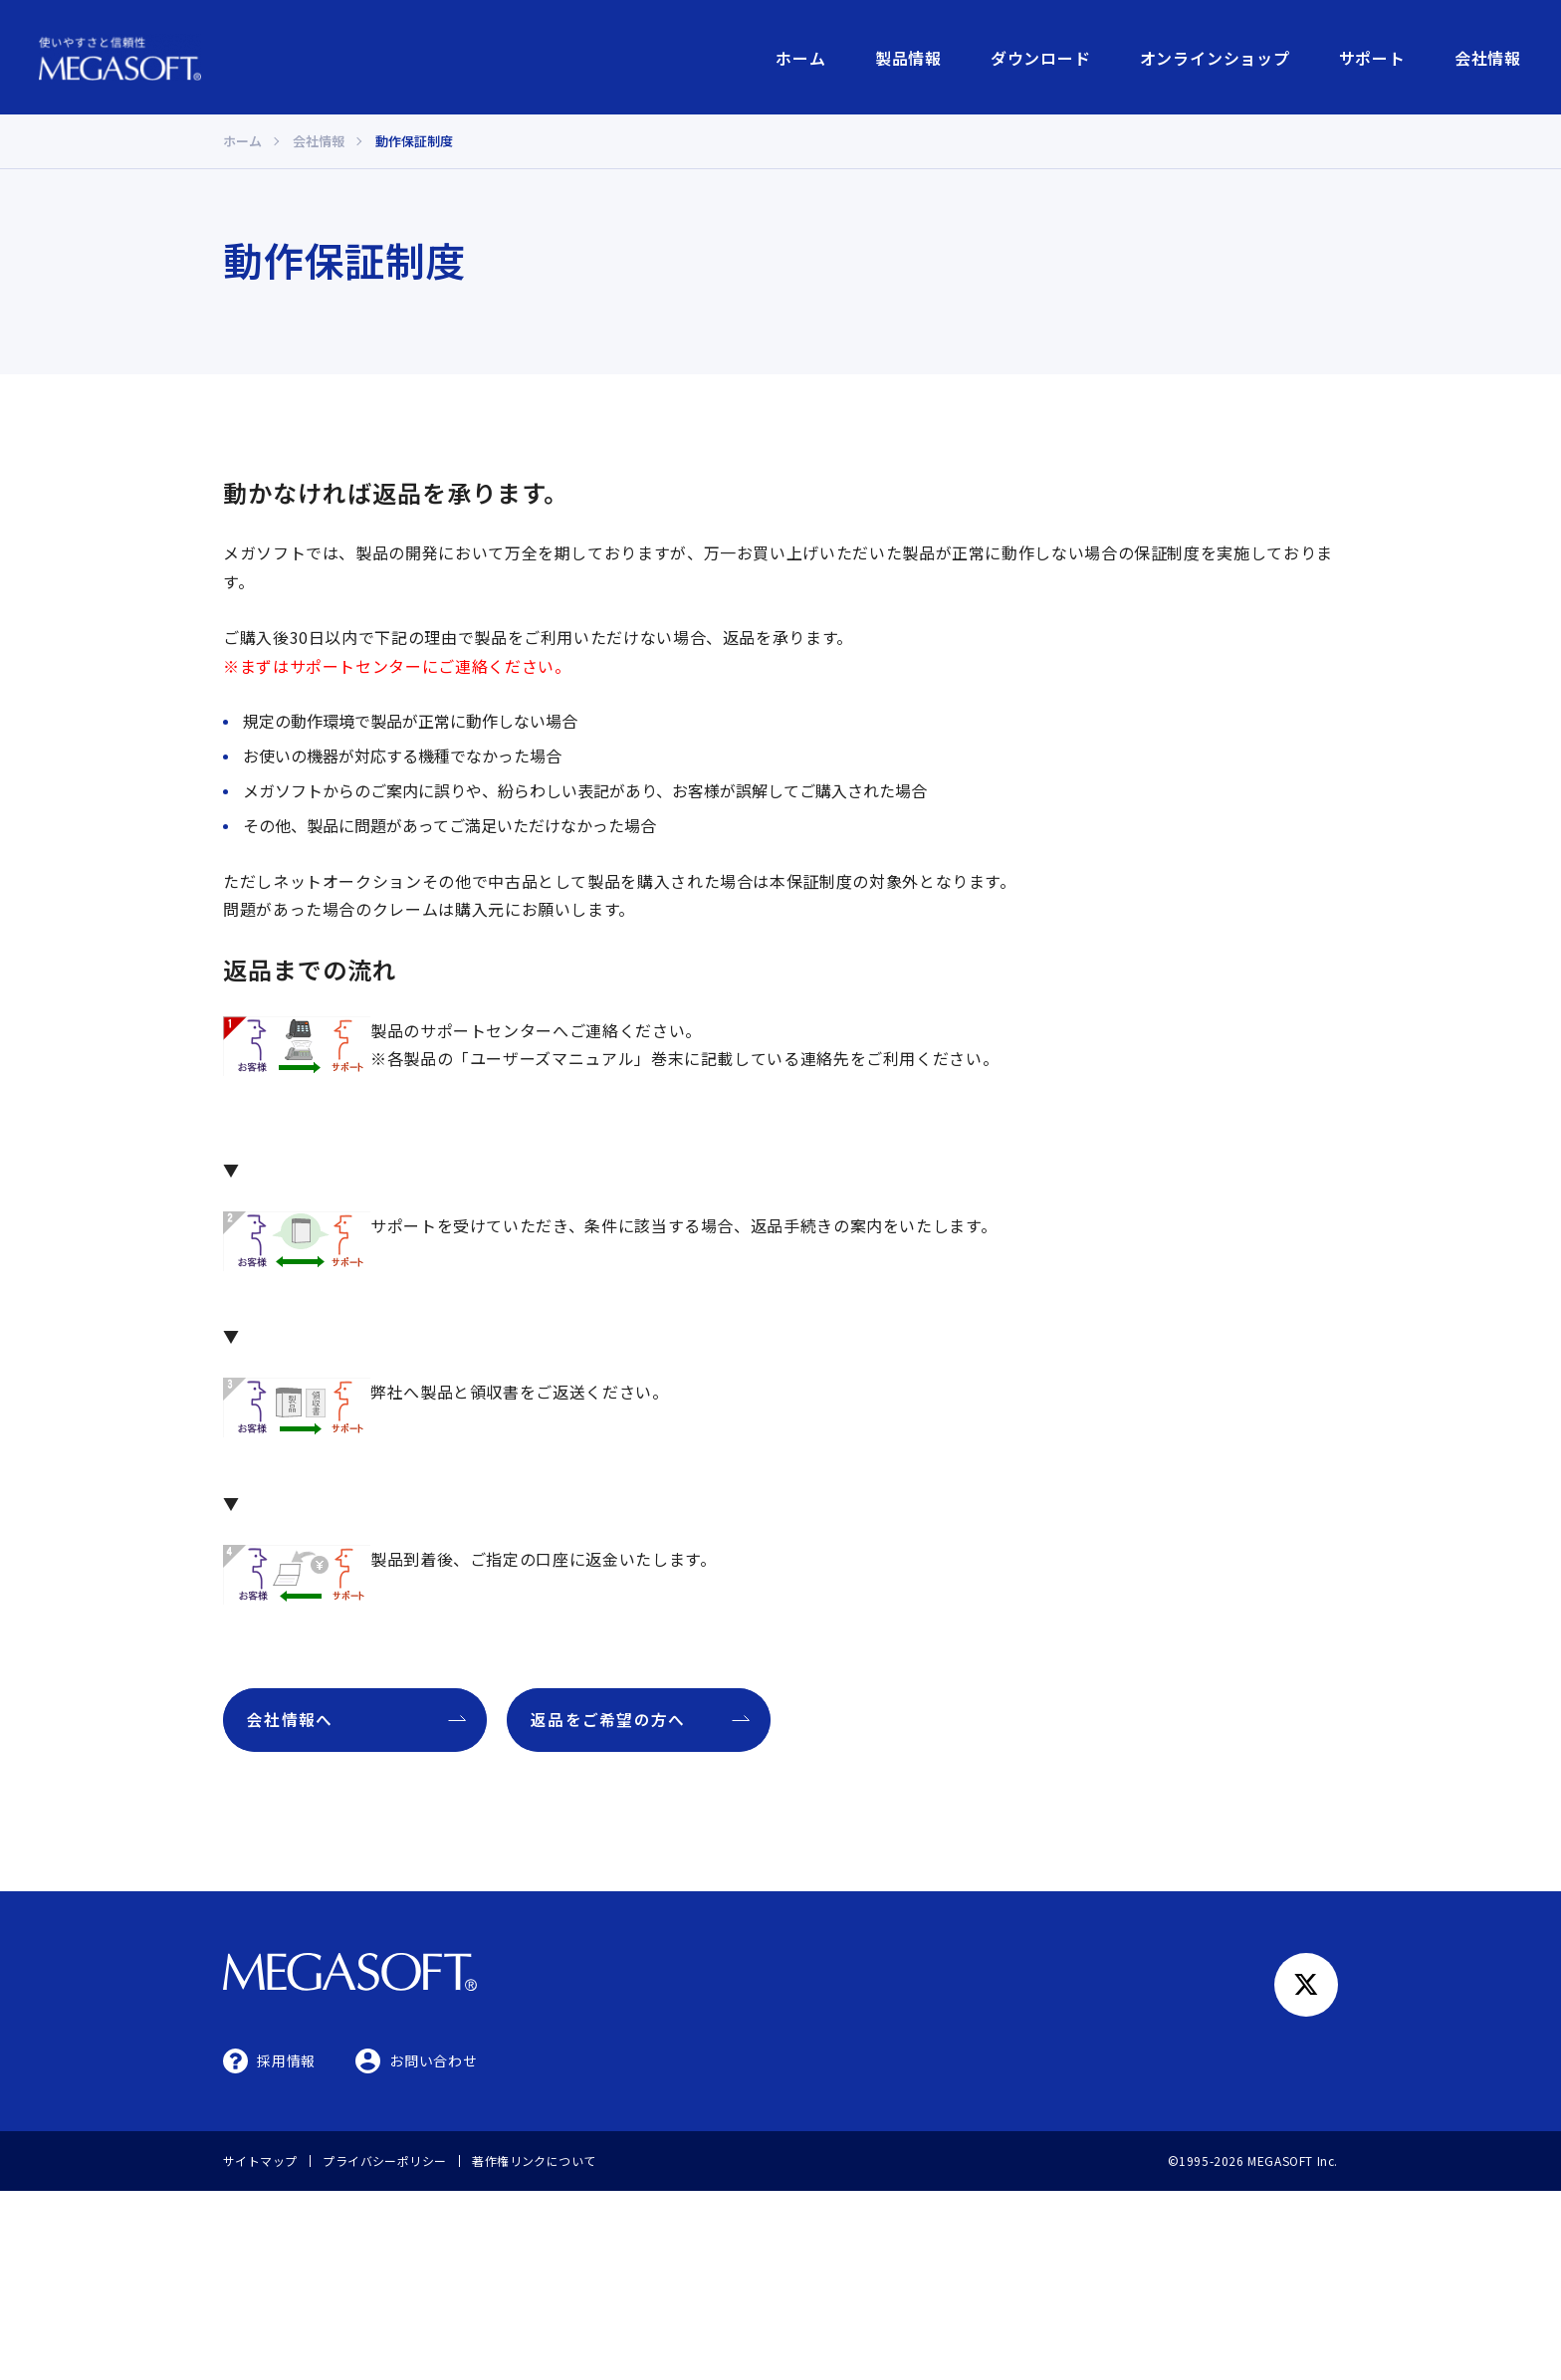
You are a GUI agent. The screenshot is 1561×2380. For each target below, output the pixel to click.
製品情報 (908, 58)
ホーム (800, 58)
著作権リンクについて (534, 2159)
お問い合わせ (433, 2060)
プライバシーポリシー (385, 2159)
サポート (1372, 58)
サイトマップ (260, 2159)
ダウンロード (1041, 58)
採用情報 (286, 2060)
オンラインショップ (1215, 58)
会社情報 (1487, 58)
